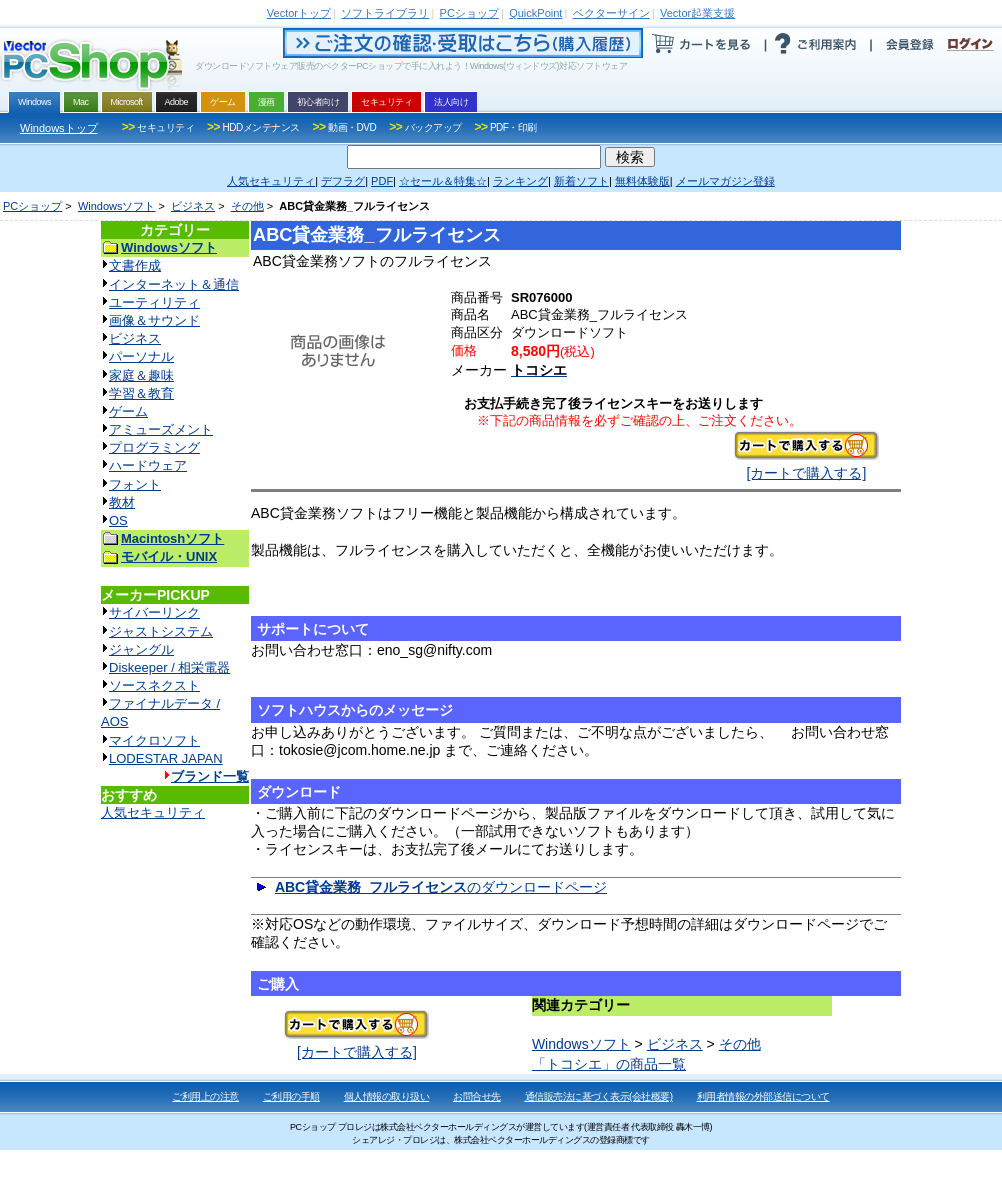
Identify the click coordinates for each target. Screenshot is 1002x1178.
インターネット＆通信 (174, 284)
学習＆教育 (141, 393)
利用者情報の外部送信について (763, 1096)
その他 (247, 206)
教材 (122, 502)
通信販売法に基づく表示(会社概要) (599, 1096)
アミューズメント (161, 429)
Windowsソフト (117, 206)
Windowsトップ (59, 128)
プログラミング (154, 447)
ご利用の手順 (291, 1096)
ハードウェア (148, 465)
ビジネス (193, 206)
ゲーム (128, 411)
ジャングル (141, 649)
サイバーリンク (154, 612)
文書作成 (135, 265)
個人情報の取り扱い (387, 1096)
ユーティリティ (154, 302)
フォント (135, 484)
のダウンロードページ (441, 887)
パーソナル (141, 356)
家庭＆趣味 (141, 375)
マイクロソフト (154, 740)
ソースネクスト (154, 685)
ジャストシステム (161, 631)
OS (118, 520)
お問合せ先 (477, 1096)
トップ (299, 13)
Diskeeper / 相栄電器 (169, 667)
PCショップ (32, 206)
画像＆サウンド (154, 320)
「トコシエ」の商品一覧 (609, 1064)
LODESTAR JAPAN (166, 758)
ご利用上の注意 (205, 1096)
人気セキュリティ (153, 812)
